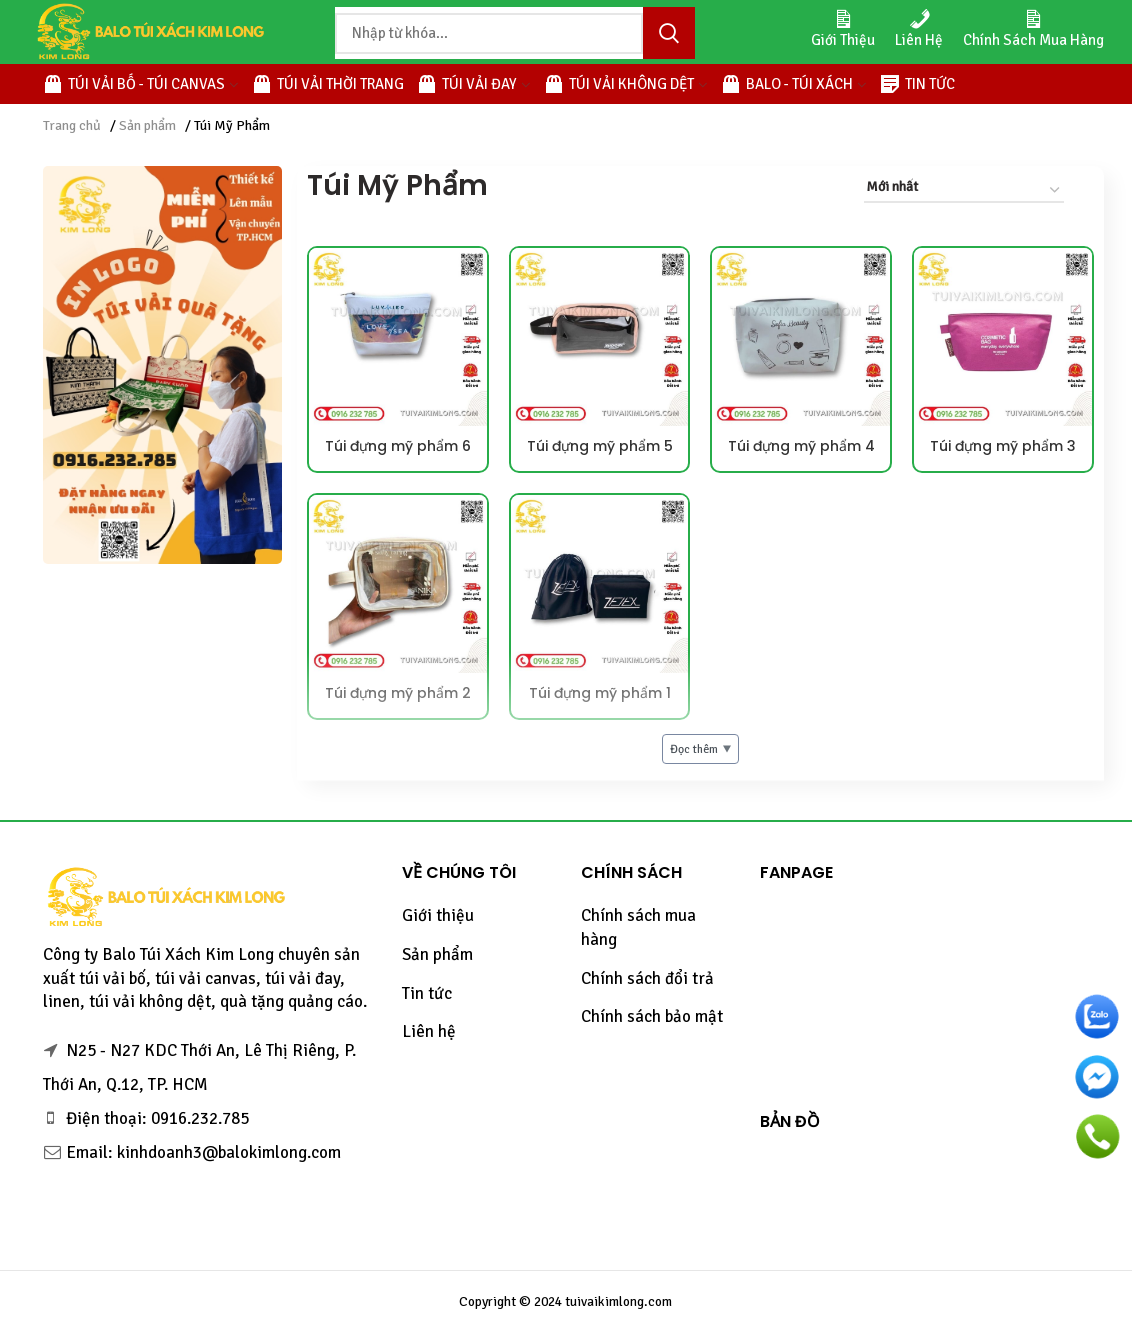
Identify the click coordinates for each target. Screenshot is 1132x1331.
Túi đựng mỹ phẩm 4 (801, 446)
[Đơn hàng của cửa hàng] (964, 190)
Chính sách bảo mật (652, 1016)
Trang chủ (72, 125)
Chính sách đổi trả (647, 978)
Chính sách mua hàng (638, 927)
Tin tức (427, 993)
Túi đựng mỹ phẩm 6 (398, 446)
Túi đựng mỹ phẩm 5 (600, 446)
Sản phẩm (147, 125)
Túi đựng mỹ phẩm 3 (1003, 446)
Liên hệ (429, 1031)
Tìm (669, 33)
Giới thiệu (438, 915)
